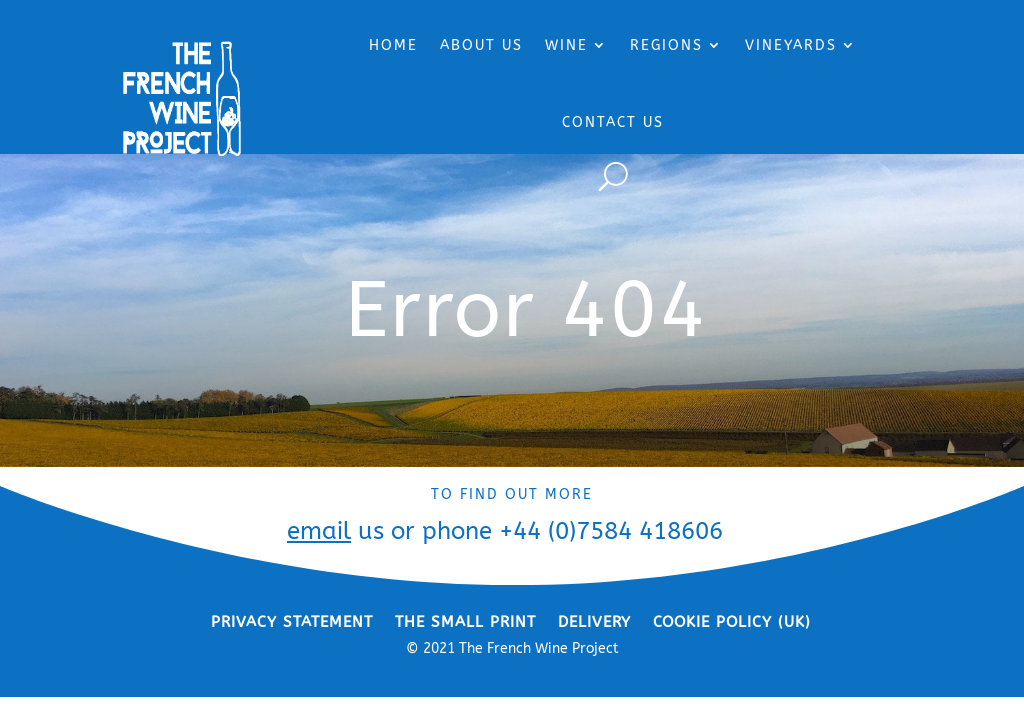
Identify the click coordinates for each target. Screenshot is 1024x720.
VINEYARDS (791, 45)
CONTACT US (613, 122)
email (319, 531)
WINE (566, 45)
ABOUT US (481, 45)
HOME (393, 45)
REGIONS (666, 45)
